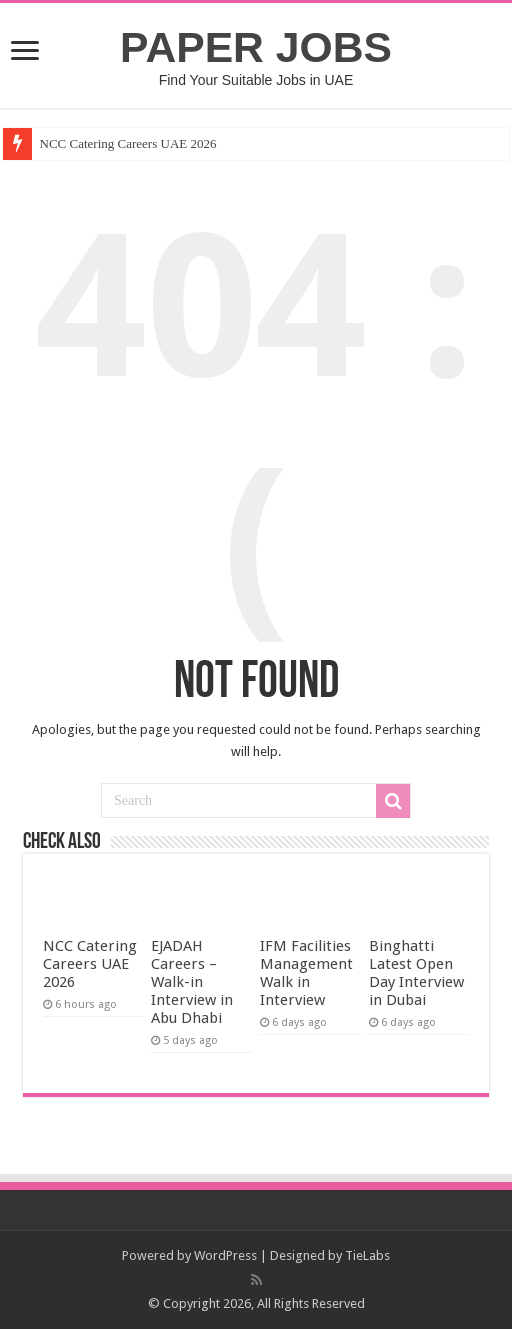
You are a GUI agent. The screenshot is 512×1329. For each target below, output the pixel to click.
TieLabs (367, 1255)
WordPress (225, 1255)
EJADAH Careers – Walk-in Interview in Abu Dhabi (192, 982)
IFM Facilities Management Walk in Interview (306, 973)
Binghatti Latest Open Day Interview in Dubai (416, 973)
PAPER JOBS (256, 47)
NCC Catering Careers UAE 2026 (128, 143)
